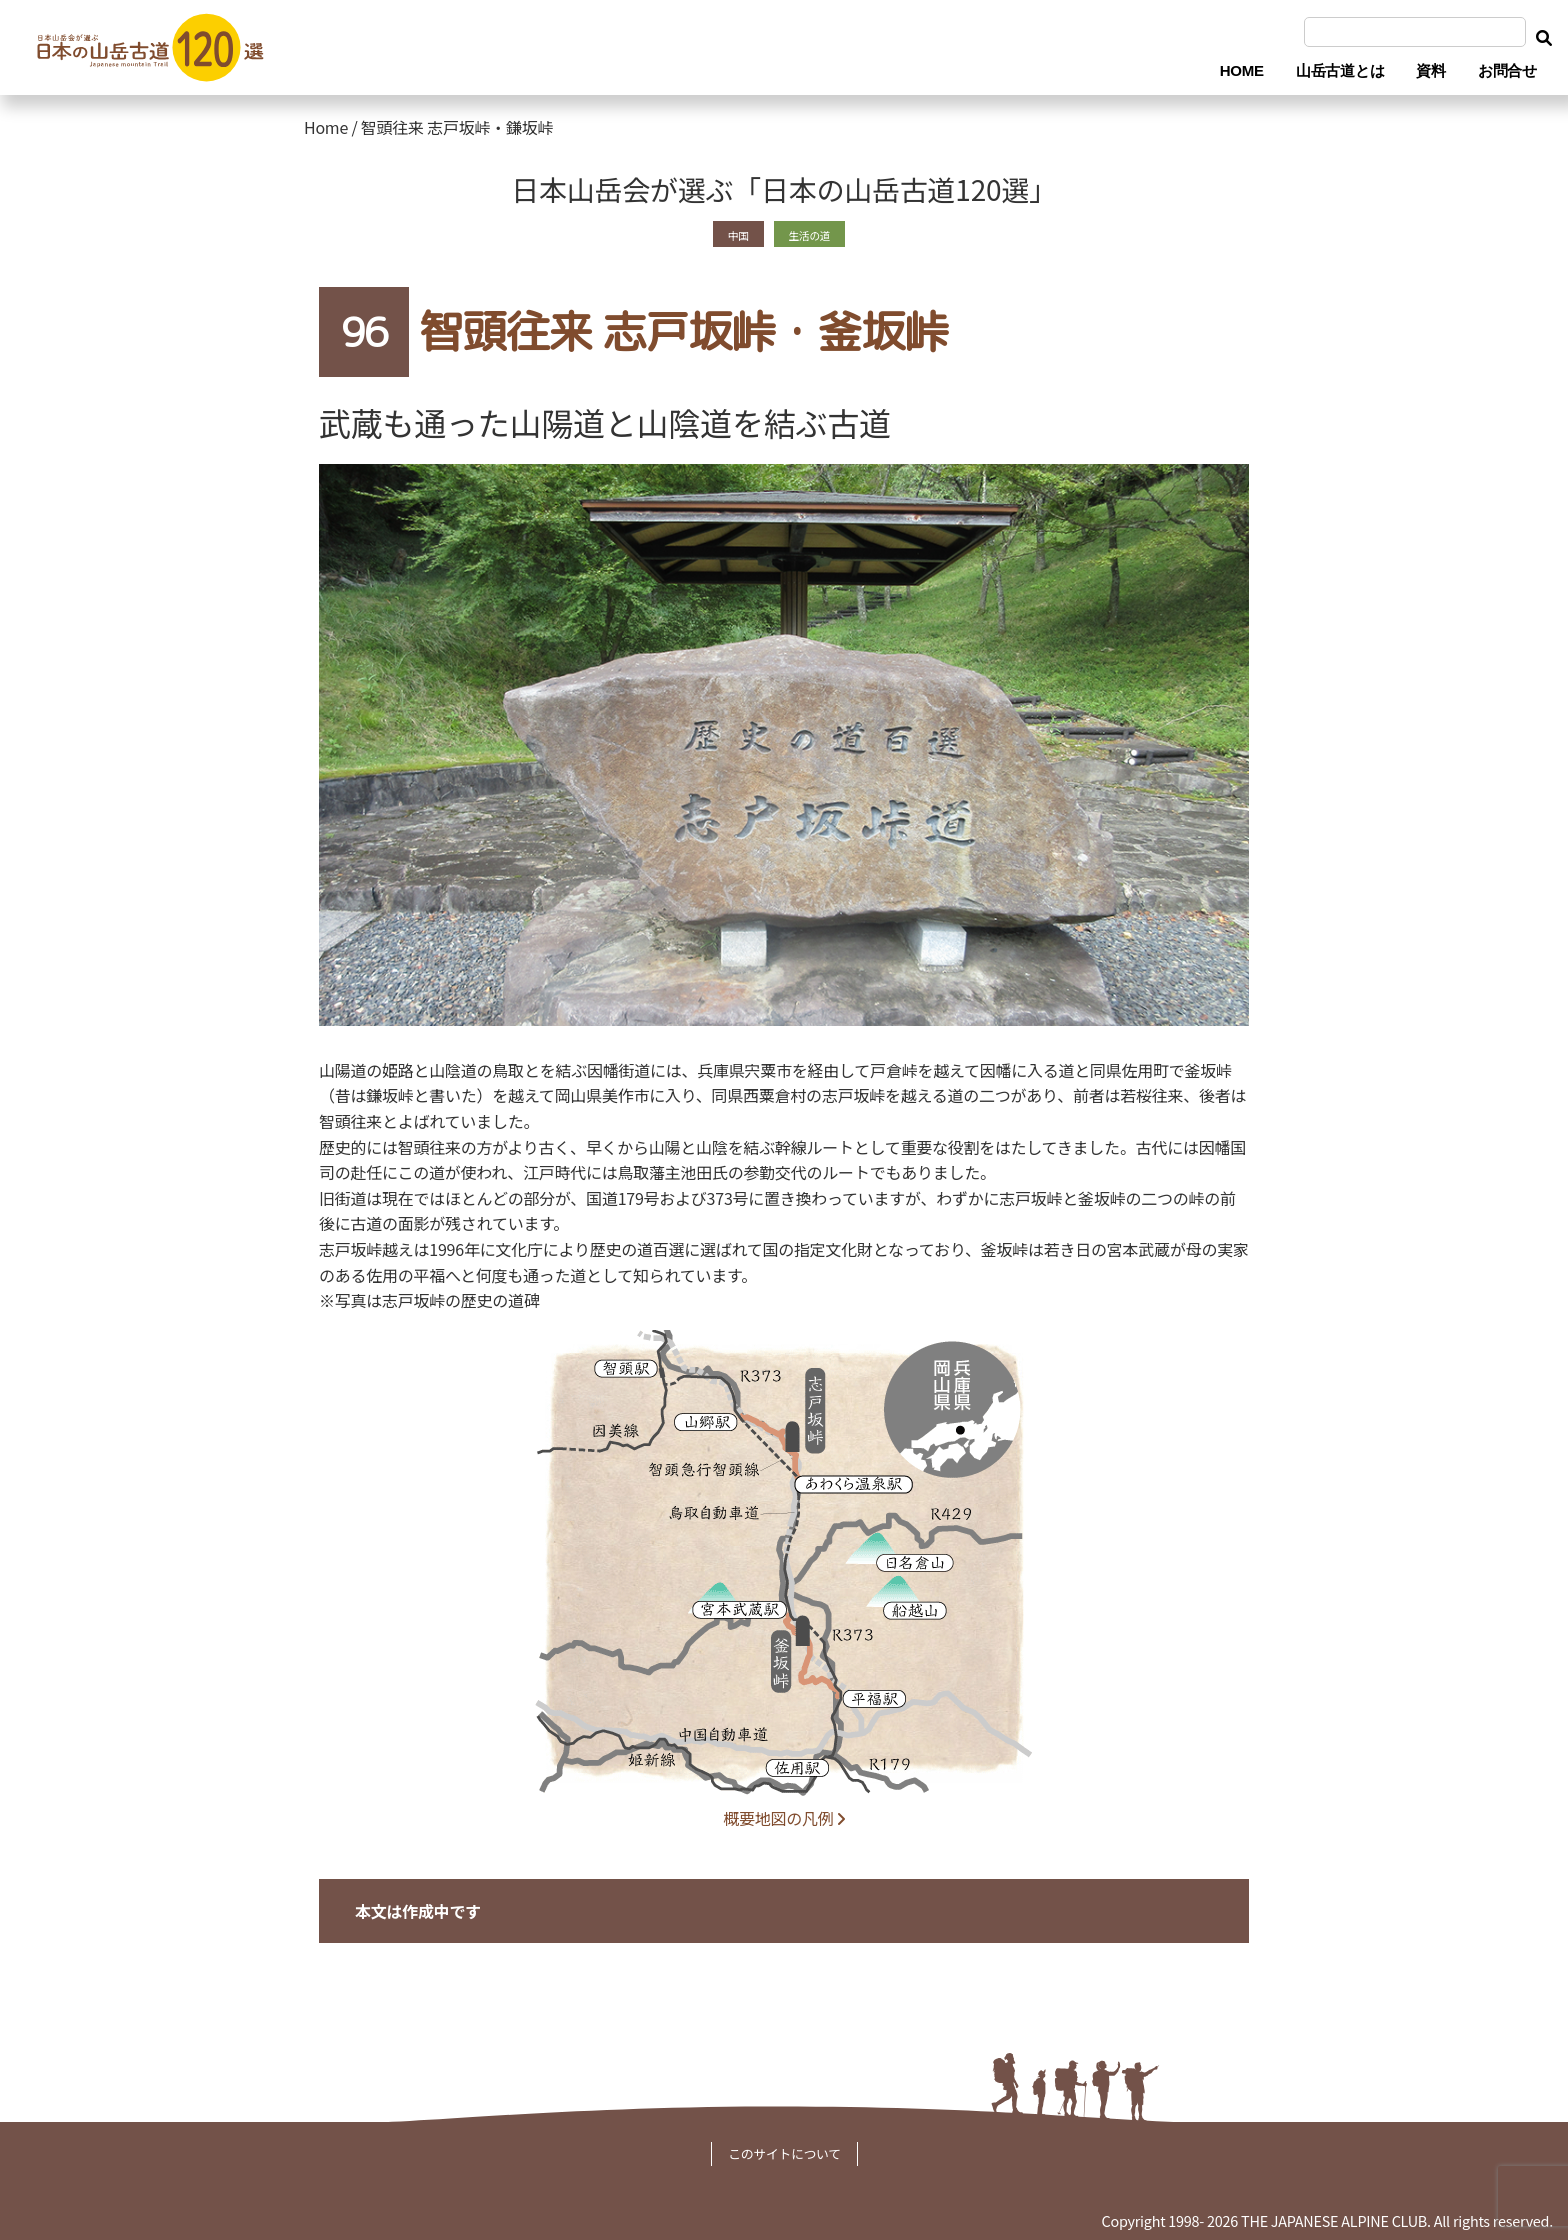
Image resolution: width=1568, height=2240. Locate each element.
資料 (1431, 70)
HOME (1242, 70)
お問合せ (1507, 70)
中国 (728, 233)
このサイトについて (784, 2153)
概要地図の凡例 (783, 1818)
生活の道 (814, 233)
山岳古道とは (1340, 70)
